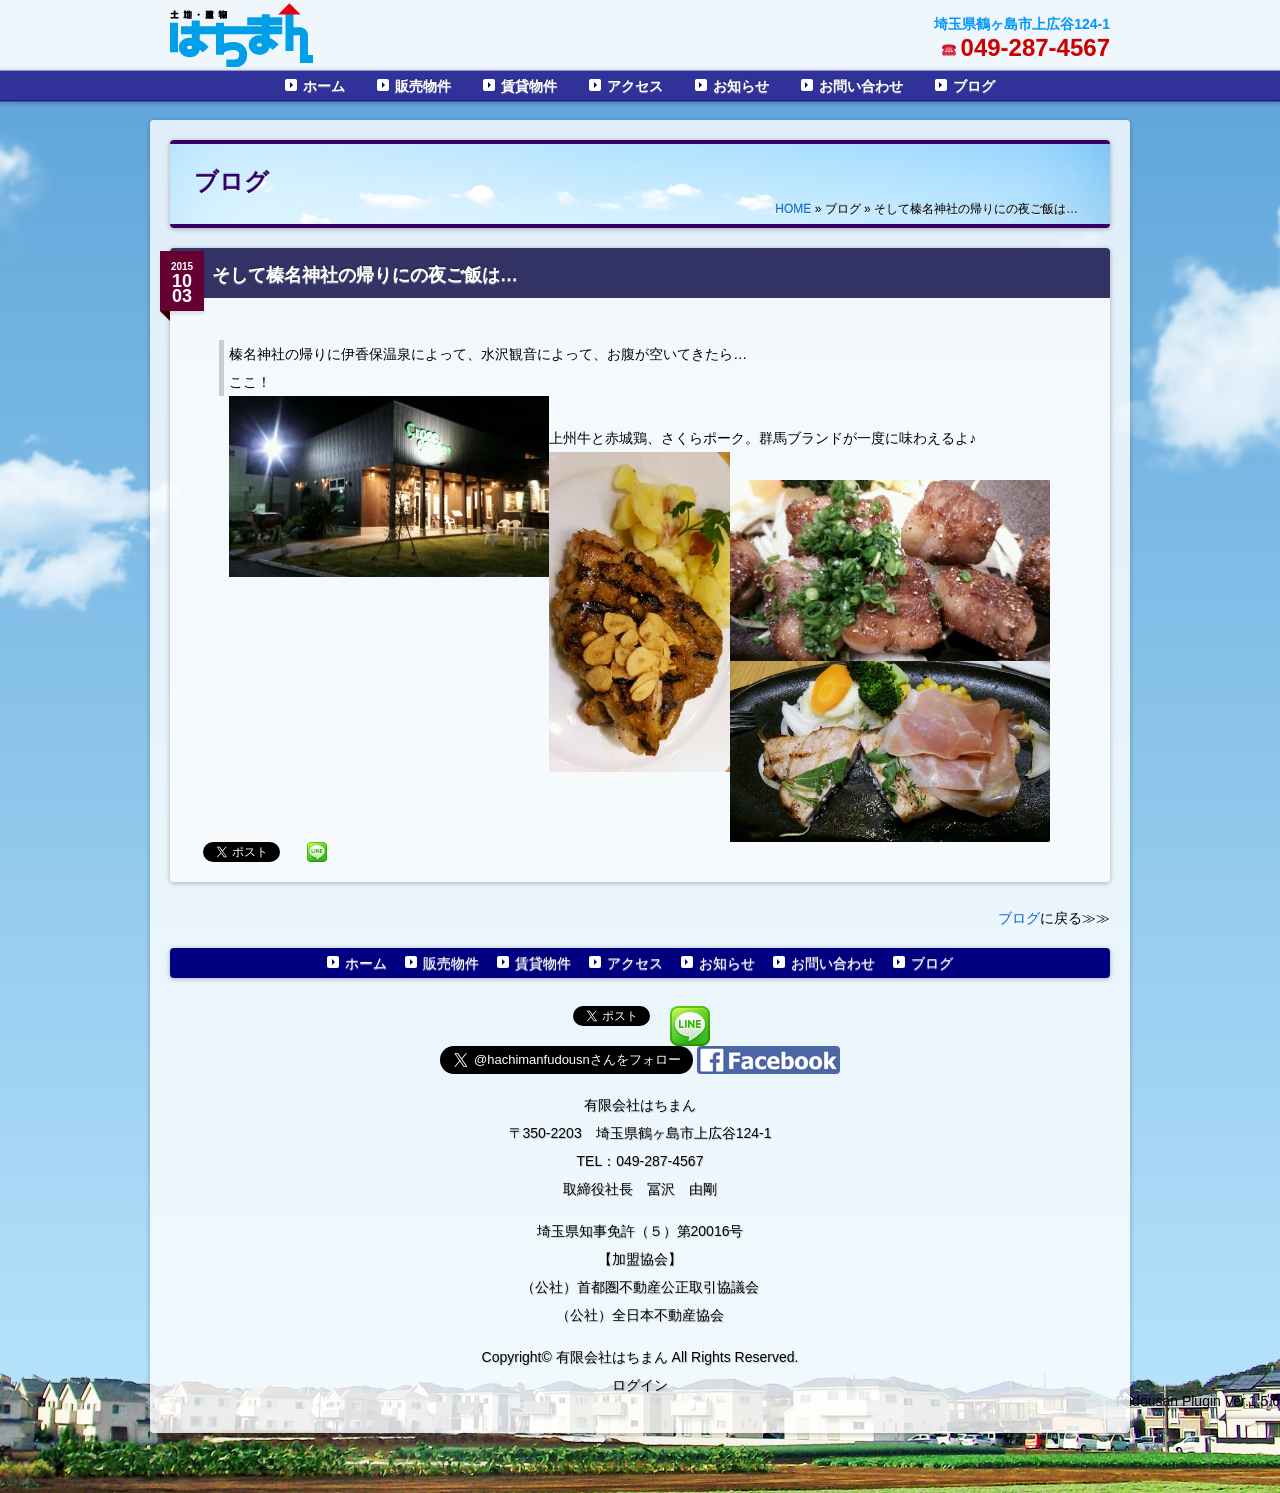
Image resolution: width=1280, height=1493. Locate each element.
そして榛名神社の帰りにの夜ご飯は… (365, 275)
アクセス (635, 86)
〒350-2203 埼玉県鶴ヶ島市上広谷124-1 (640, 1133)
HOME (793, 209)
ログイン (640, 1385)
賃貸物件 (529, 86)
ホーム (324, 86)
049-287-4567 (1035, 47)
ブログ (974, 86)
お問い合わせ (861, 86)
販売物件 (423, 86)
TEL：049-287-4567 (640, 1161)
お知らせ (741, 86)
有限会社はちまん (640, 1105)
